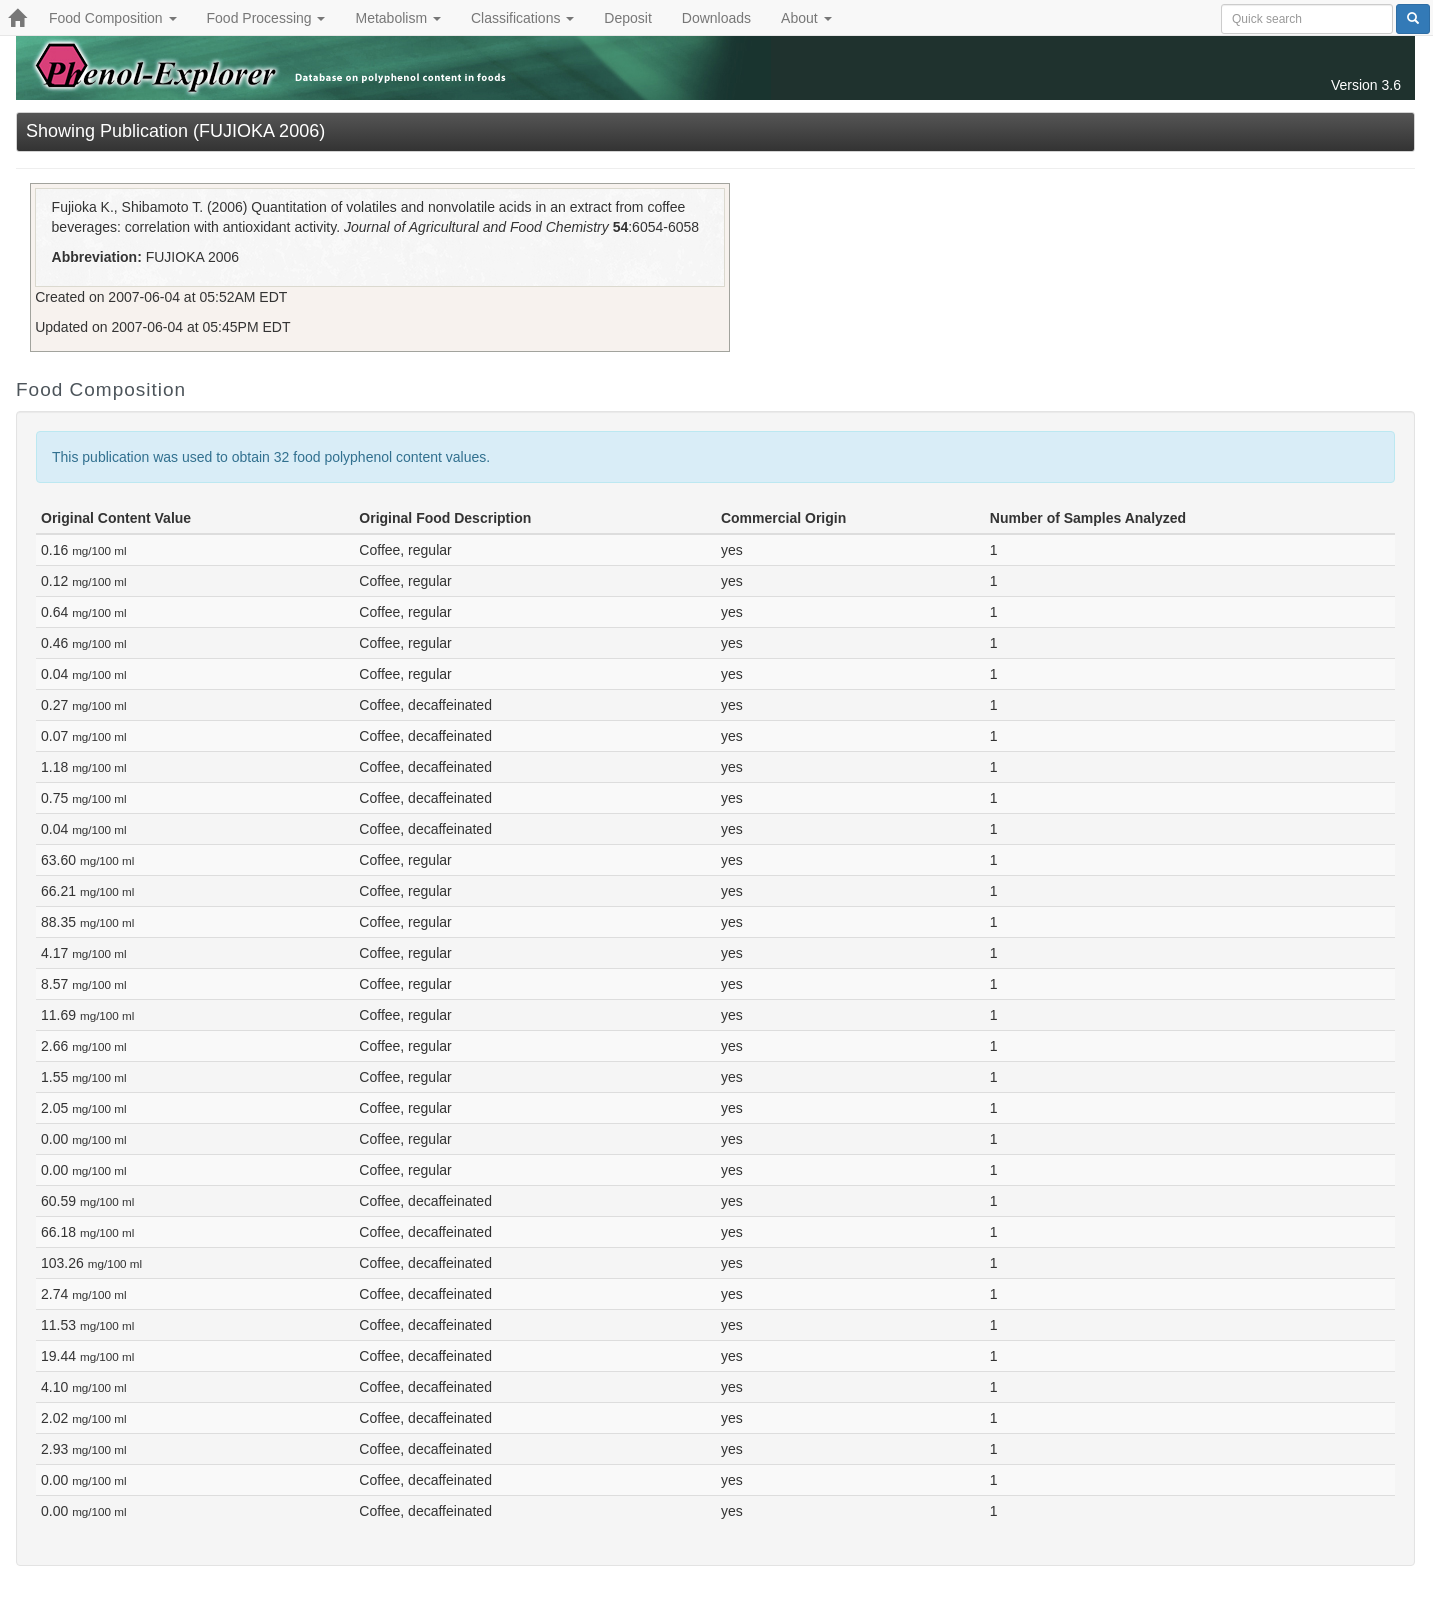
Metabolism (397, 18)
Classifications (522, 18)
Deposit (627, 18)
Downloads (716, 18)
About (806, 18)
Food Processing (266, 18)
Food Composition (113, 18)
